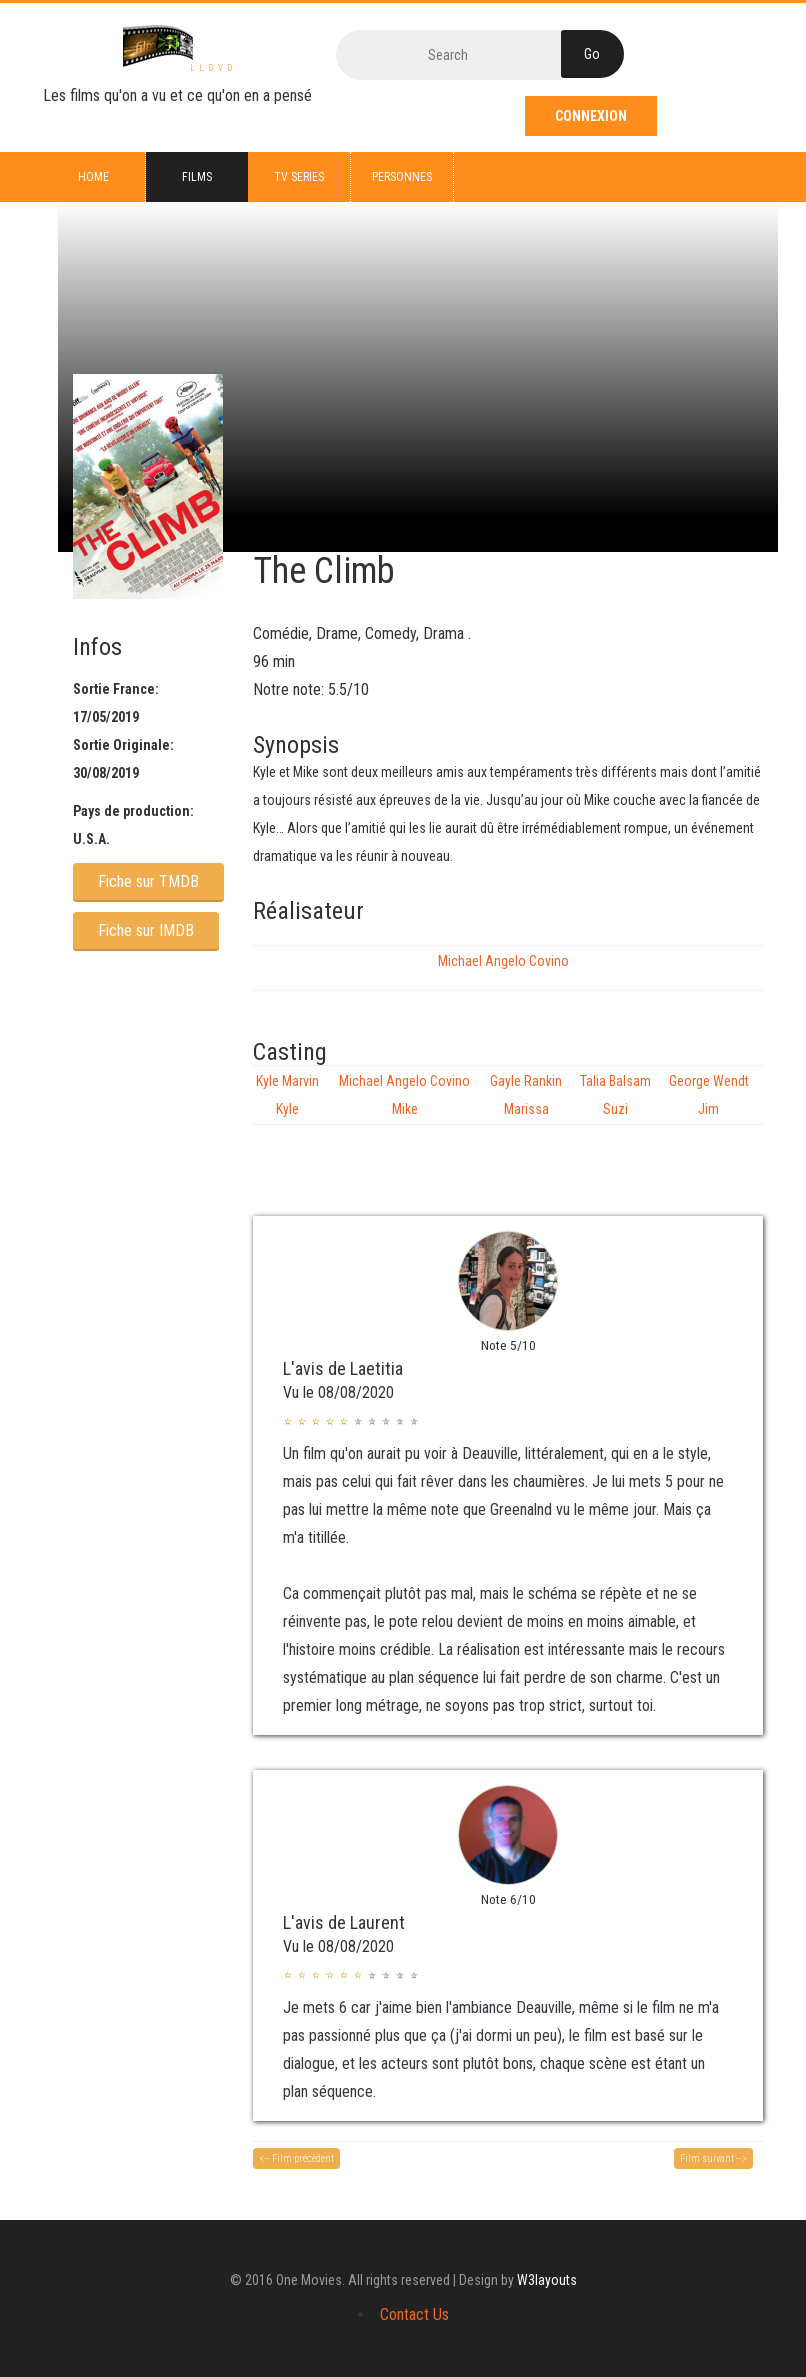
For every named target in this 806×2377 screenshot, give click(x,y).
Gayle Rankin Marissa (526, 1095)
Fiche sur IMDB (146, 930)
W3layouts (547, 2280)
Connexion (591, 116)
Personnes (402, 177)
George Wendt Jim (709, 1095)
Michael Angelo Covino (503, 961)
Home (93, 177)
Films (197, 177)
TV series (299, 177)
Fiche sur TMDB (148, 881)
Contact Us (414, 2314)
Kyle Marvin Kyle (287, 1095)
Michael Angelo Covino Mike (404, 1095)
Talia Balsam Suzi (615, 1095)
